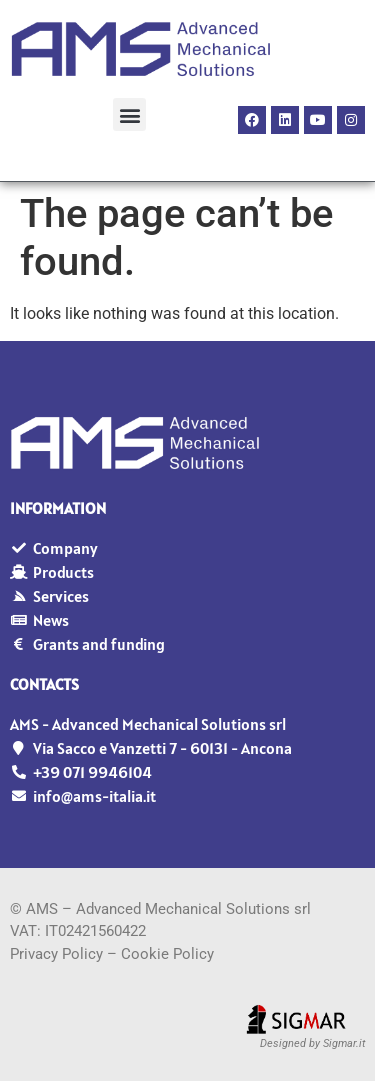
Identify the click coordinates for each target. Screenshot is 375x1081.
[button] (129, 114)
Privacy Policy (56, 954)
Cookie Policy (167, 954)
